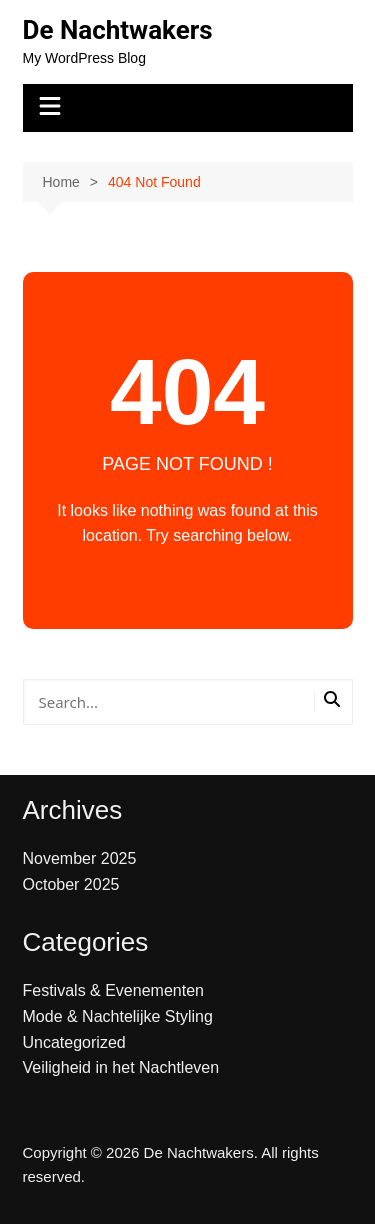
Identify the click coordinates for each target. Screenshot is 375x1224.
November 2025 (80, 858)
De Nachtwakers (118, 30)
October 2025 (71, 884)
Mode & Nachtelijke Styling (118, 1016)
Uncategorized (74, 1042)
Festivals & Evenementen (113, 990)
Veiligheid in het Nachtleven (121, 1067)
